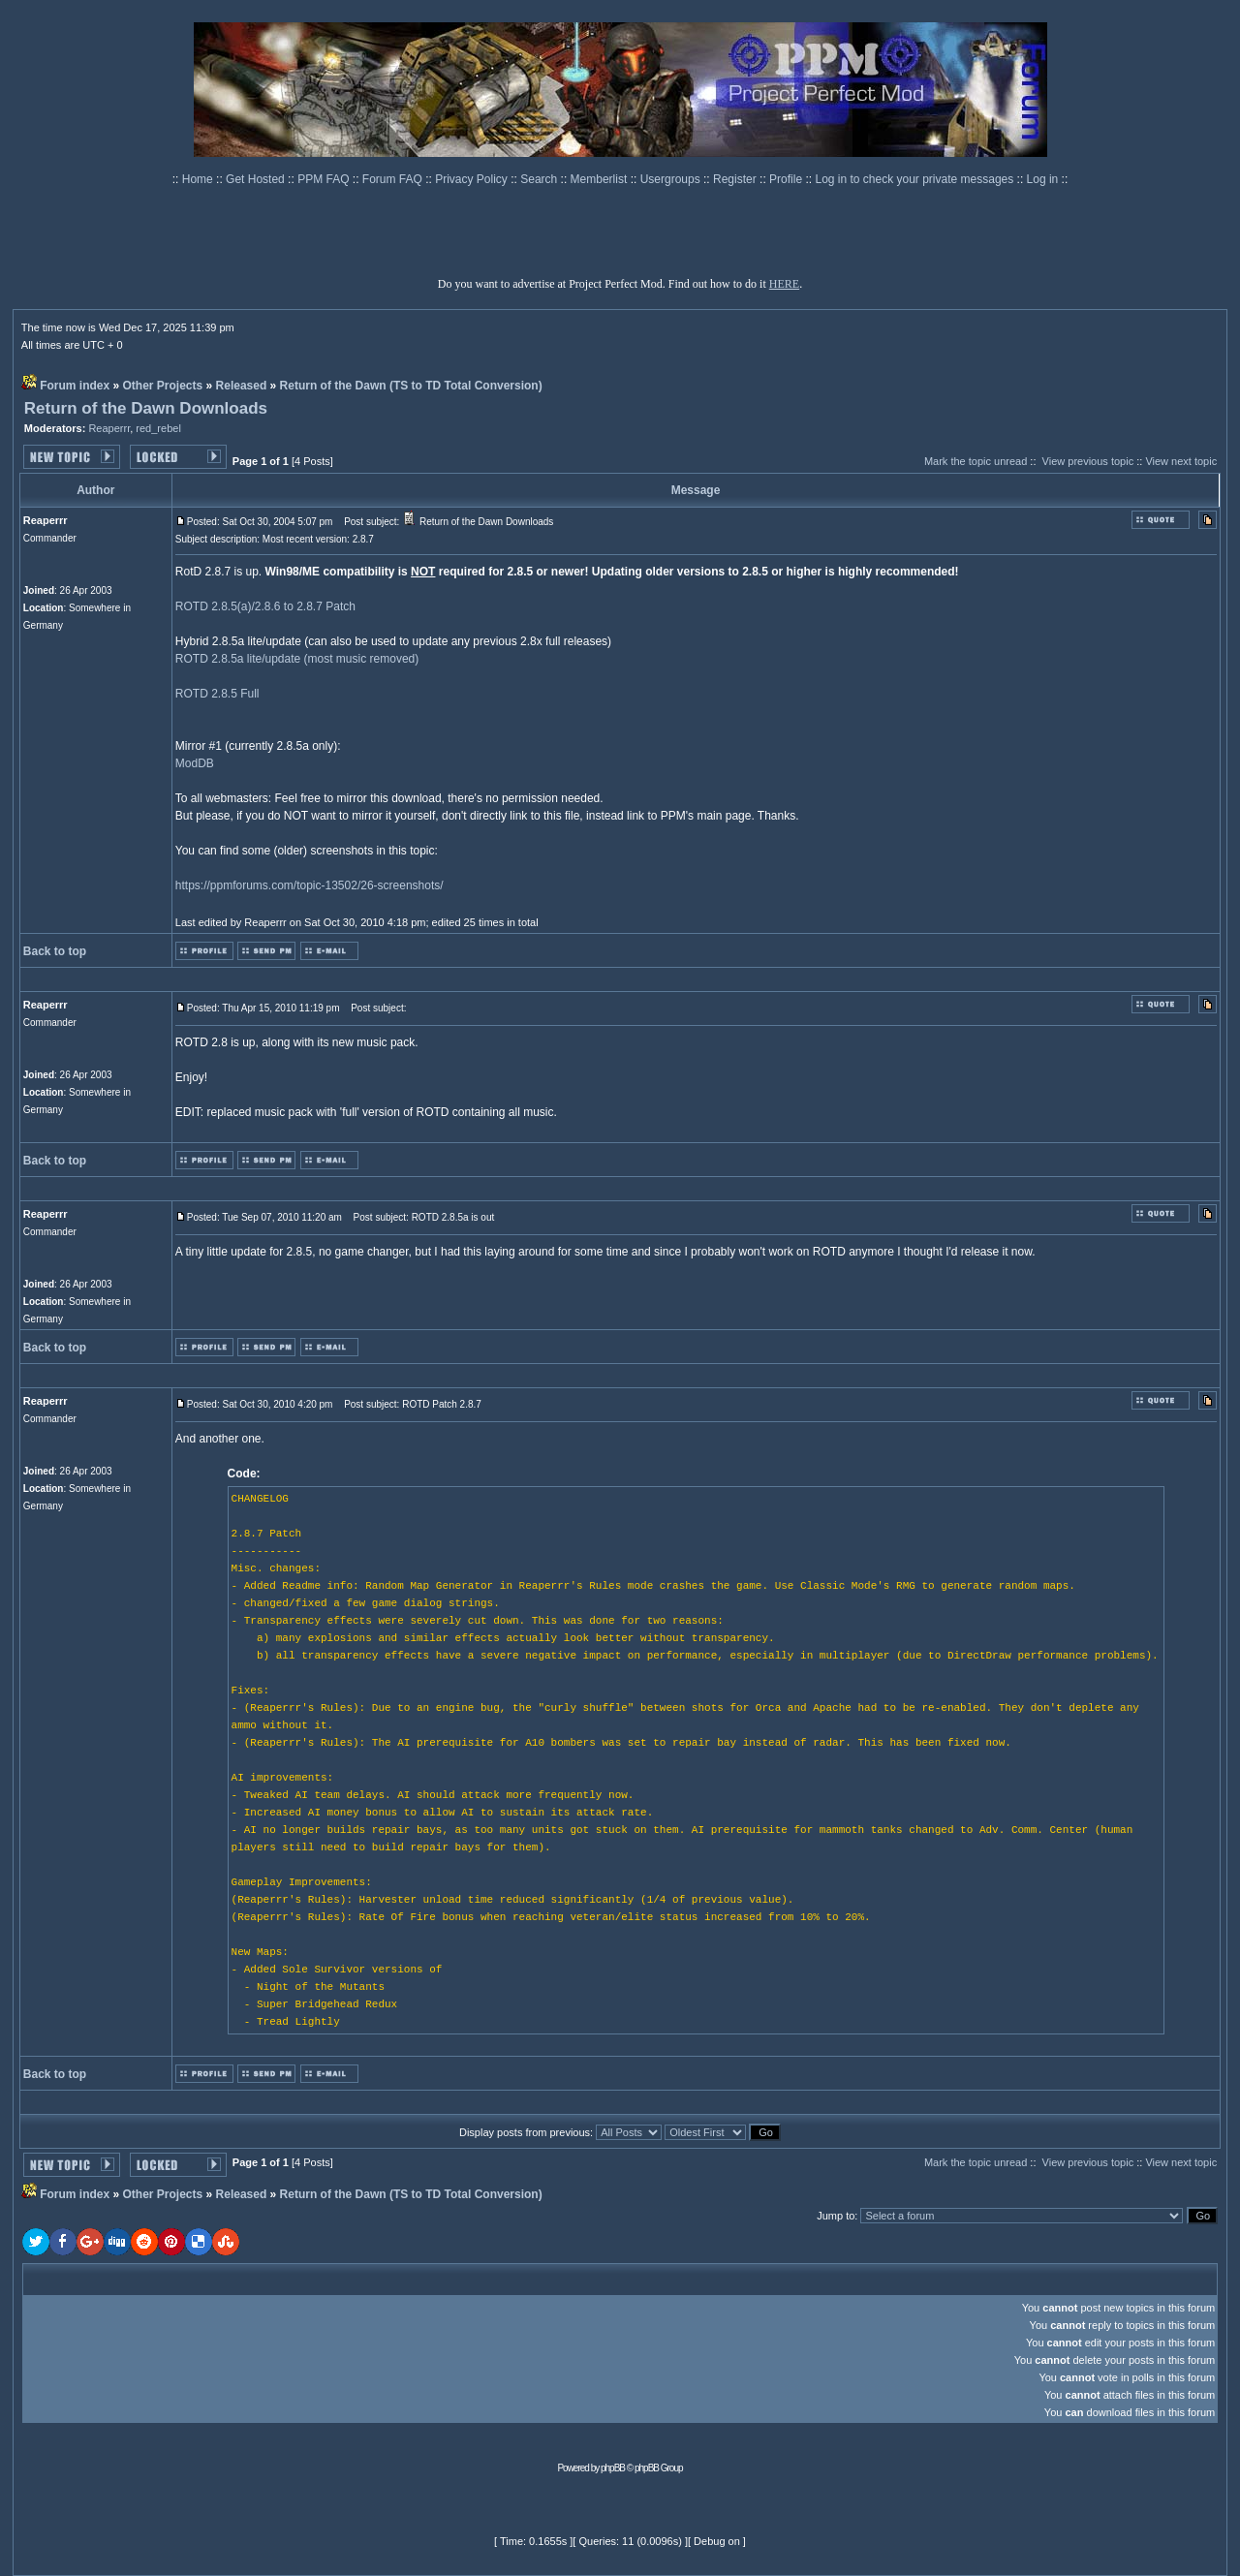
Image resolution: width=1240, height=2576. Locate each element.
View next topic (1181, 461)
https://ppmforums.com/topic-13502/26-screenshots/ (309, 885)
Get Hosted (257, 179)
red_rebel (158, 428)
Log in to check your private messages (915, 179)
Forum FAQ (393, 179)
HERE (784, 284)
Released (241, 385)
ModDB (194, 763)
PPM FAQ (325, 179)
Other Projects (163, 385)
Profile (787, 179)
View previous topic (1088, 461)
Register (736, 179)
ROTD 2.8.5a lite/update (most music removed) (296, 659)
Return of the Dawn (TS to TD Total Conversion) (411, 385)
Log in (1043, 179)
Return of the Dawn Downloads (145, 408)
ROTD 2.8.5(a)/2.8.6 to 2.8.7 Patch (265, 606)
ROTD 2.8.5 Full (217, 693)
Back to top (54, 951)
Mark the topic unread (975, 461)
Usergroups (671, 179)
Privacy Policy (473, 179)
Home (199, 179)
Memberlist (601, 179)
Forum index (74, 385)
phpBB (613, 2468)
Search (540, 179)
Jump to (835, 2215)
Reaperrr (109, 428)
